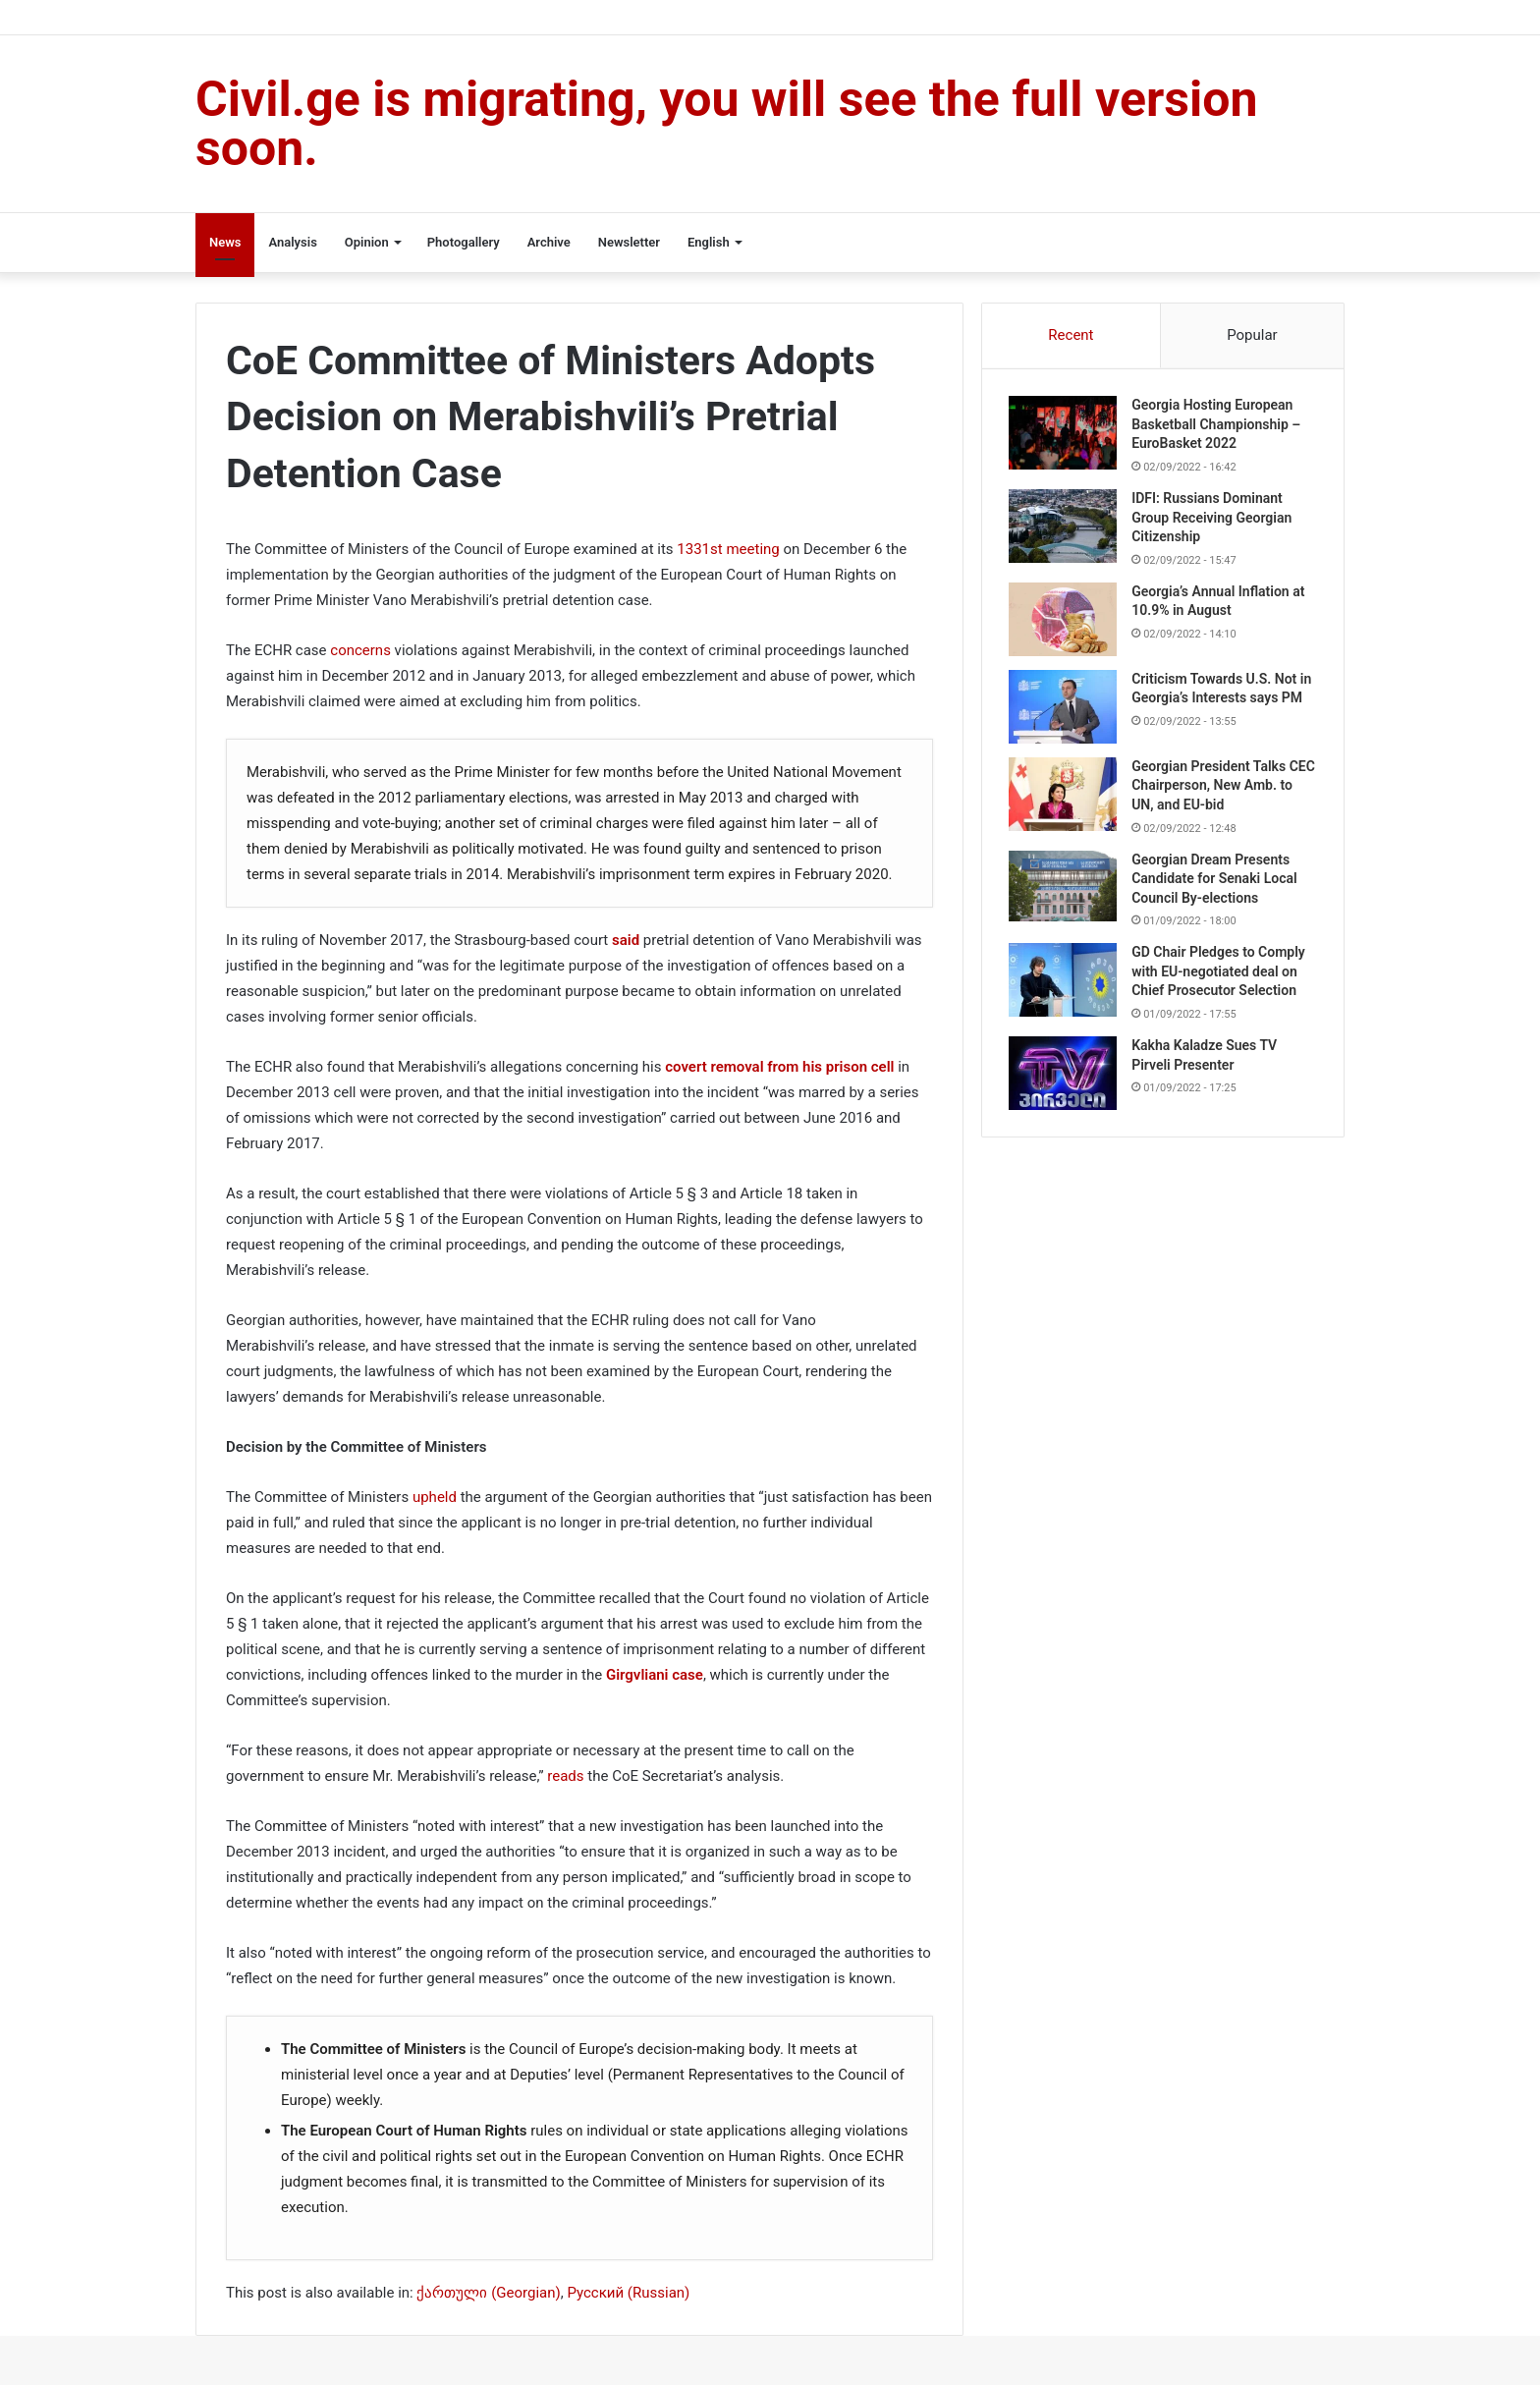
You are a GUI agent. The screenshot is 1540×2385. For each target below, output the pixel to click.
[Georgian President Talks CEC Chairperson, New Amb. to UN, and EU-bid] (1066, 802)
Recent (1070, 335)
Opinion (367, 242)
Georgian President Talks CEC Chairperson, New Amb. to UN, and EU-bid (1221, 793)
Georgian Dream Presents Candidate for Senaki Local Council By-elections (1216, 887)
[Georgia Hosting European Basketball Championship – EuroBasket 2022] (1066, 435)
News (225, 242)
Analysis (292, 242)
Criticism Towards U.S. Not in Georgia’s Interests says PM (1216, 701)
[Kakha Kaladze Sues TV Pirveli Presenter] (1066, 1082)
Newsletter (629, 242)
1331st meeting (728, 549)
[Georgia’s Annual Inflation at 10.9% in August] (1066, 622)
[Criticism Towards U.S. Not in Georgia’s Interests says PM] (1066, 710)
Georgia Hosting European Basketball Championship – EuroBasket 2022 (1218, 427)
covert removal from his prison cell (779, 1067)
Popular (1252, 335)
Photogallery (463, 242)
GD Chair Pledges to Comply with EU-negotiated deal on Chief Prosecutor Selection (1221, 980)
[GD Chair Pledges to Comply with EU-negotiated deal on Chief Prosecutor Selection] (1066, 989)
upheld (434, 1497)
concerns (360, 650)
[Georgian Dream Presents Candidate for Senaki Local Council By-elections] (1066, 894)
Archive (549, 242)
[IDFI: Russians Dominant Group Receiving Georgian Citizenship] (1066, 529)
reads (565, 1776)
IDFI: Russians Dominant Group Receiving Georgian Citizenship (1214, 520)
